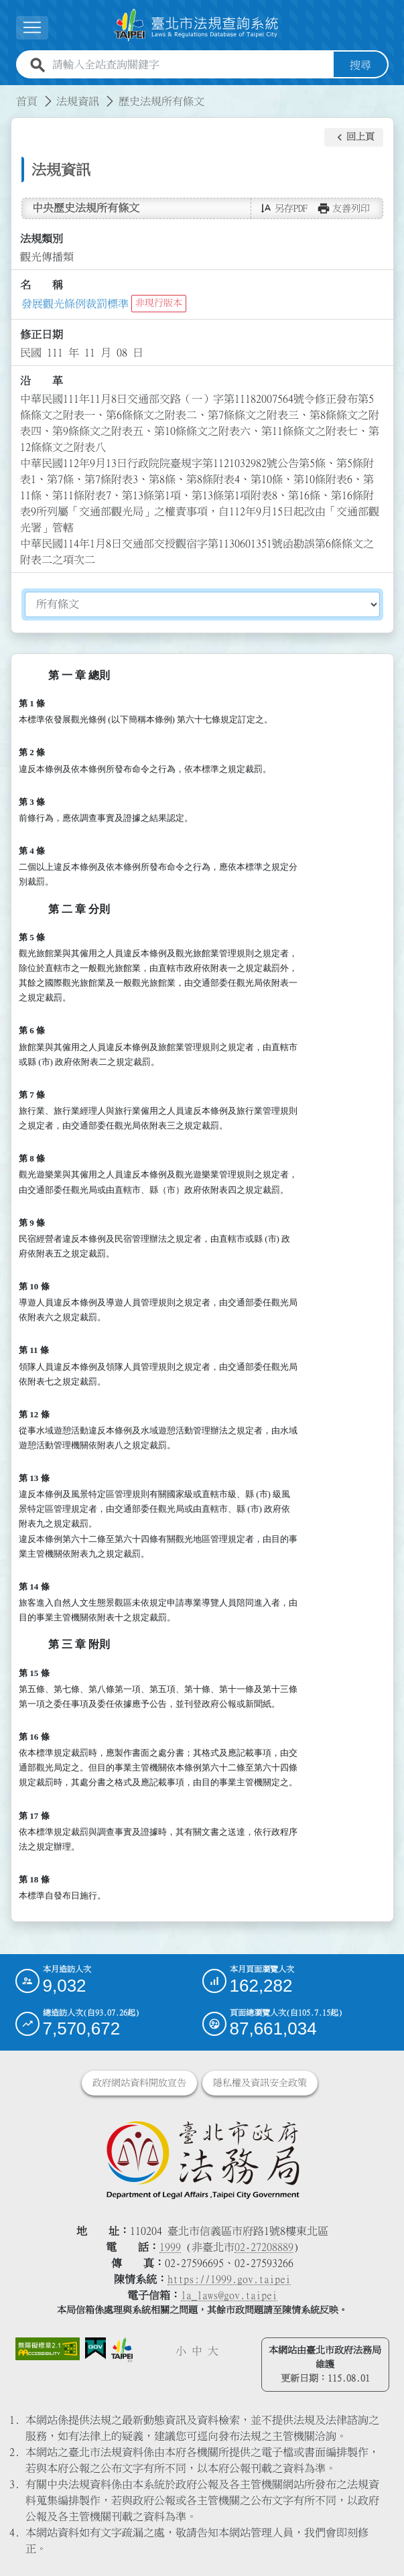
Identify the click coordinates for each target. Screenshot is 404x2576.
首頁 (27, 100)
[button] (353, 136)
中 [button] (197, 2350)
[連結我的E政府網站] (95, 2348)
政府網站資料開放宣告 (139, 2082)
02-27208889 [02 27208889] (263, 2246)
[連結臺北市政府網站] (122, 2349)
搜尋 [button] (360, 64)
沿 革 (41, 380)
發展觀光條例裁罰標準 (75, 303)
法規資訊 (77, 100)
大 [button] (213, 2350)
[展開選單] (32, 28)
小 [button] (181, 2350)
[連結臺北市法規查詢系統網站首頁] (197, 25)
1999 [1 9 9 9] (170, 2246)
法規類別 (41, 238)
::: (8, 92)
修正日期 (41, 334)
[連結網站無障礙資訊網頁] (47, 2348)
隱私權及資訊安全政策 (260, 2082)
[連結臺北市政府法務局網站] (202, 2158)
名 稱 (41, 284)
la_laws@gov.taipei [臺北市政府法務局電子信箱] (229, 2294)
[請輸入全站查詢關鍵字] (190, 64)
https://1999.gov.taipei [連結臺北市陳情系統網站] (229, 2278)
